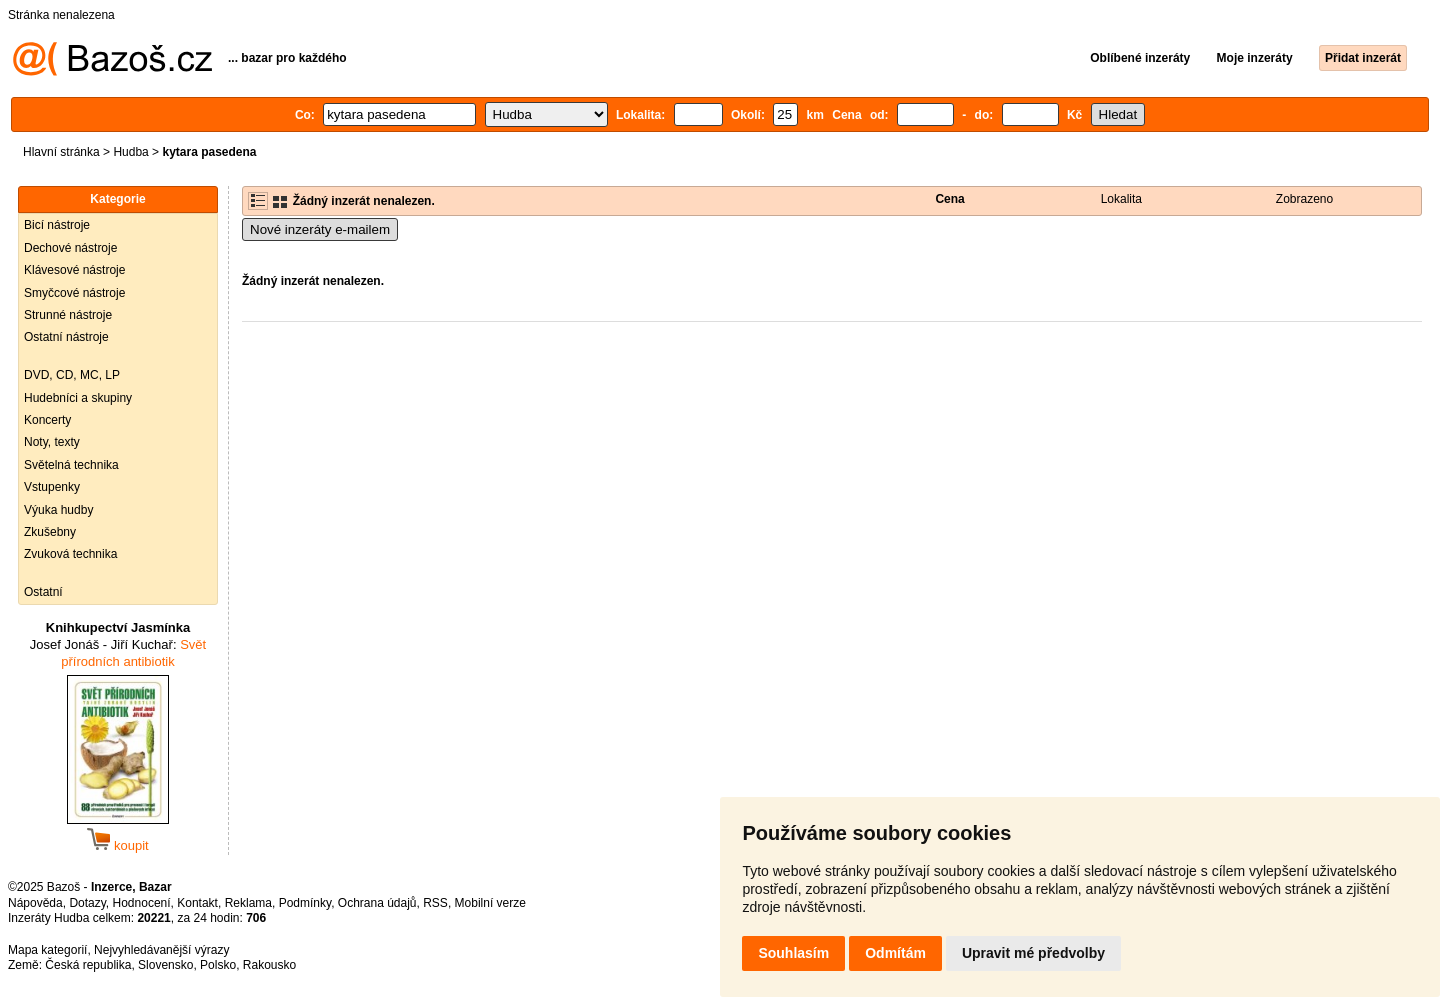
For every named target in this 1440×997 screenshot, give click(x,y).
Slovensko (165, 965)
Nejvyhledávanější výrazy (161, 950)
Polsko (218, 965)
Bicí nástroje (57, 225)
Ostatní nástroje (66, 337)
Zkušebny (50, 532)
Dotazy (87, 903)
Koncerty (47, 420)
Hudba (130, 152)
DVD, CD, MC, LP (72, 375)
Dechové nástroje (70, 248)
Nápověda (35, 903)
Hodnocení (142, 903)
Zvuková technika (70, 554)
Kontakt (197, 903)
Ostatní (43, 592)
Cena (949, 199)
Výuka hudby (58, 510)
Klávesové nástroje (74, 270)
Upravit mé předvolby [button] (1033, 953)
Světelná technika (71, 465)
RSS (435, 903)
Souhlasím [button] (793, 953)
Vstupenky (52, 487)
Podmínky (305, 903)
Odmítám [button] (895, 953)
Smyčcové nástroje (74, 293)
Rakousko (269, 965)
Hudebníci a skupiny (78, 398)
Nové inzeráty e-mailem (320, 229)
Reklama (248, 903)
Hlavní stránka (61, 152)
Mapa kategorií (47, 950)
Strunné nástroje (68, 315)
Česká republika (88, 965)
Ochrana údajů (377, 903)
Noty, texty (52, 442)
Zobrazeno (1304, 199)
